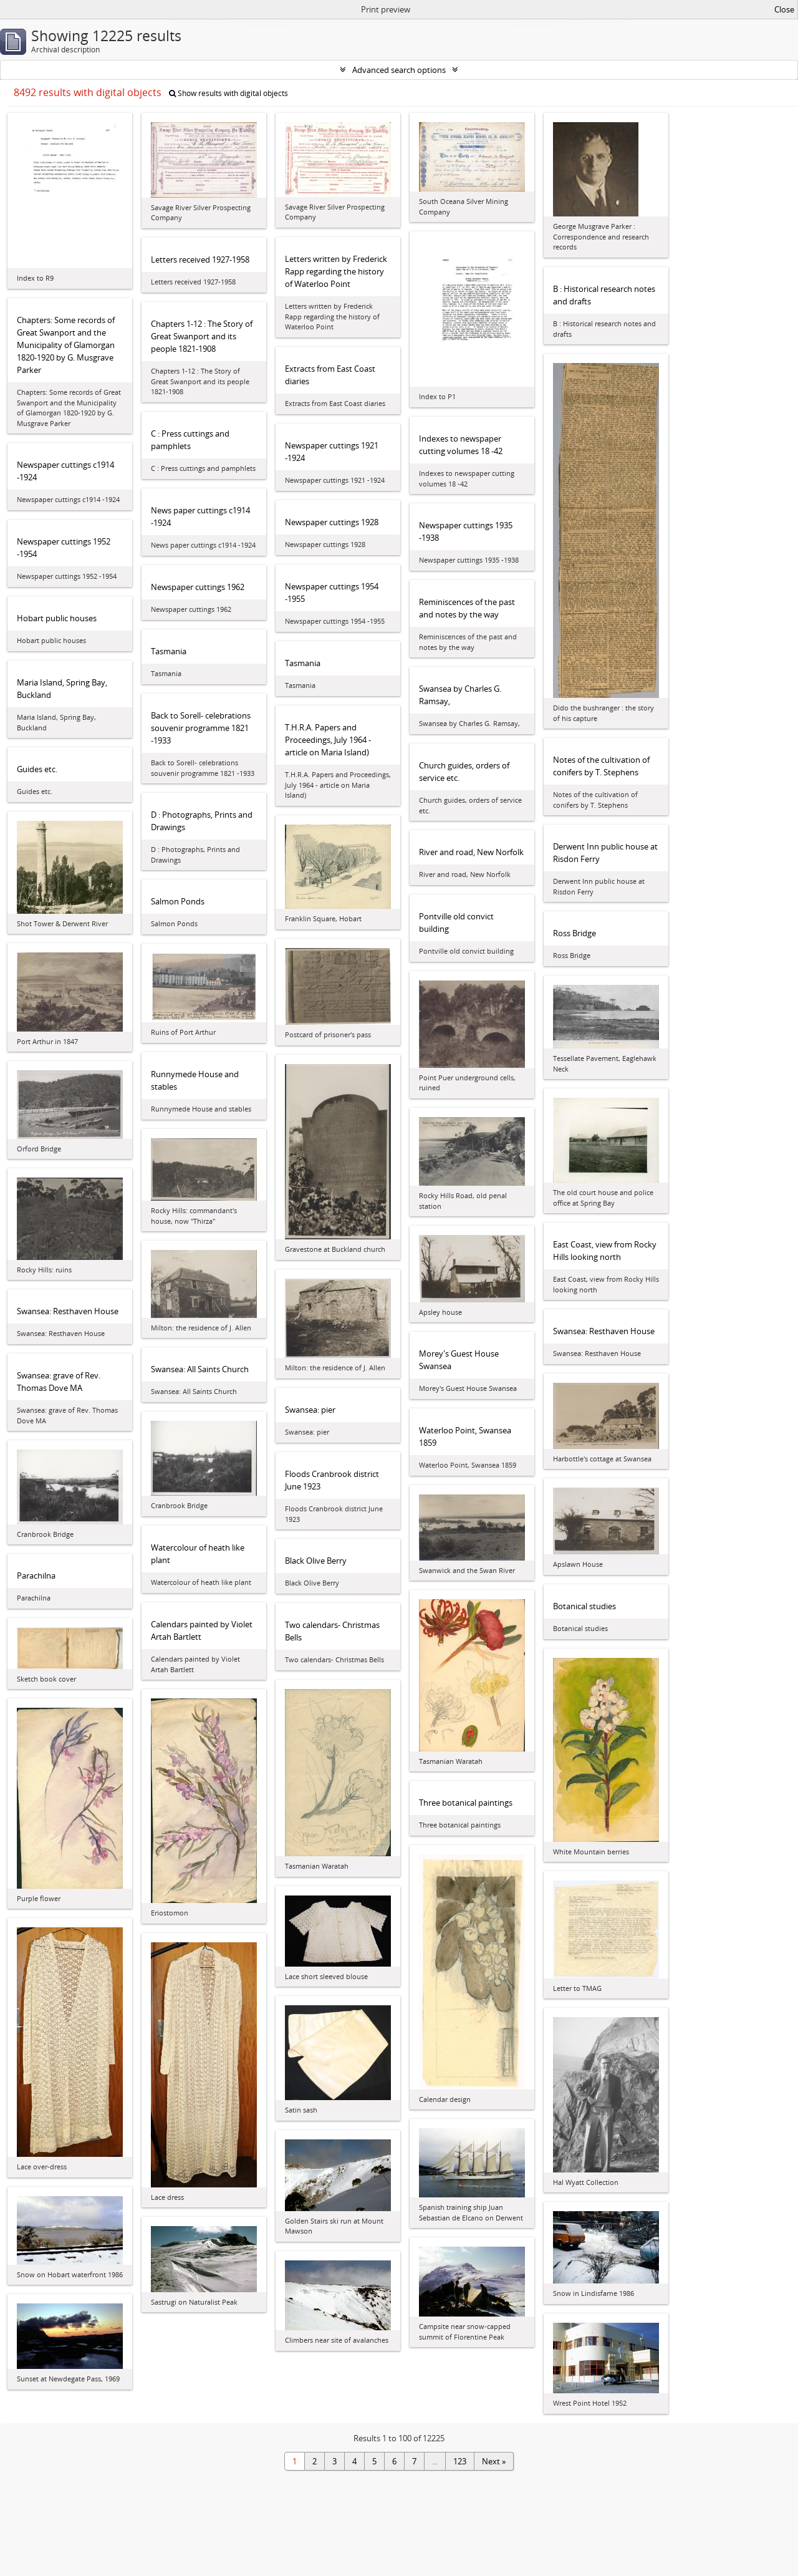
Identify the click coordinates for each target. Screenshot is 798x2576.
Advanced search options (399, 69)
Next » (494, 2461)
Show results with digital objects (228, 93)
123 (459, 2461)
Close (784, 9)
